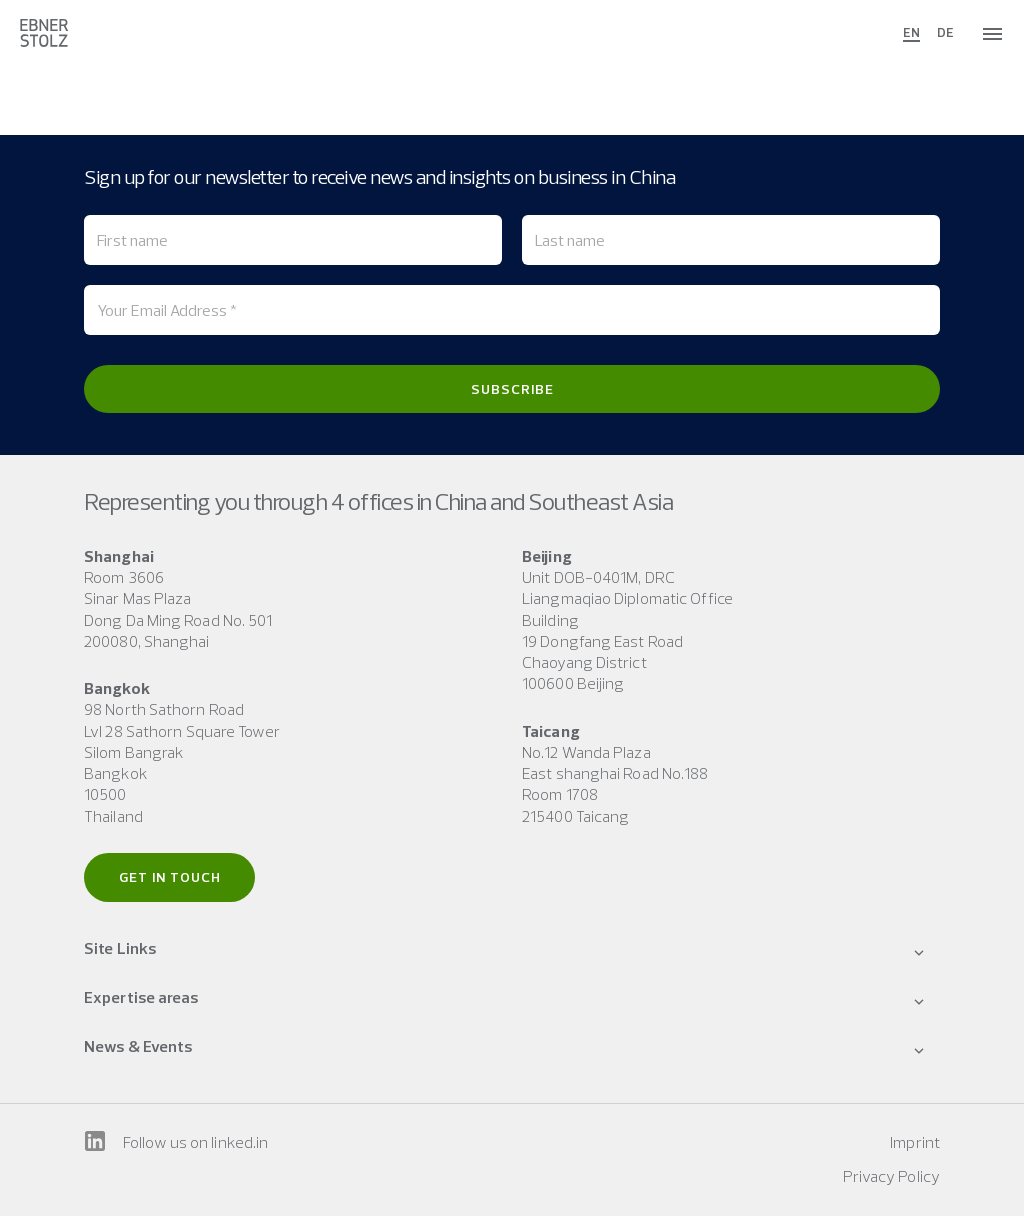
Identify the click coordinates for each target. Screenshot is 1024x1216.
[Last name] (731, 240)
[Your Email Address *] (512, 310)
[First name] (293, 240)
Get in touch (170, 877)
